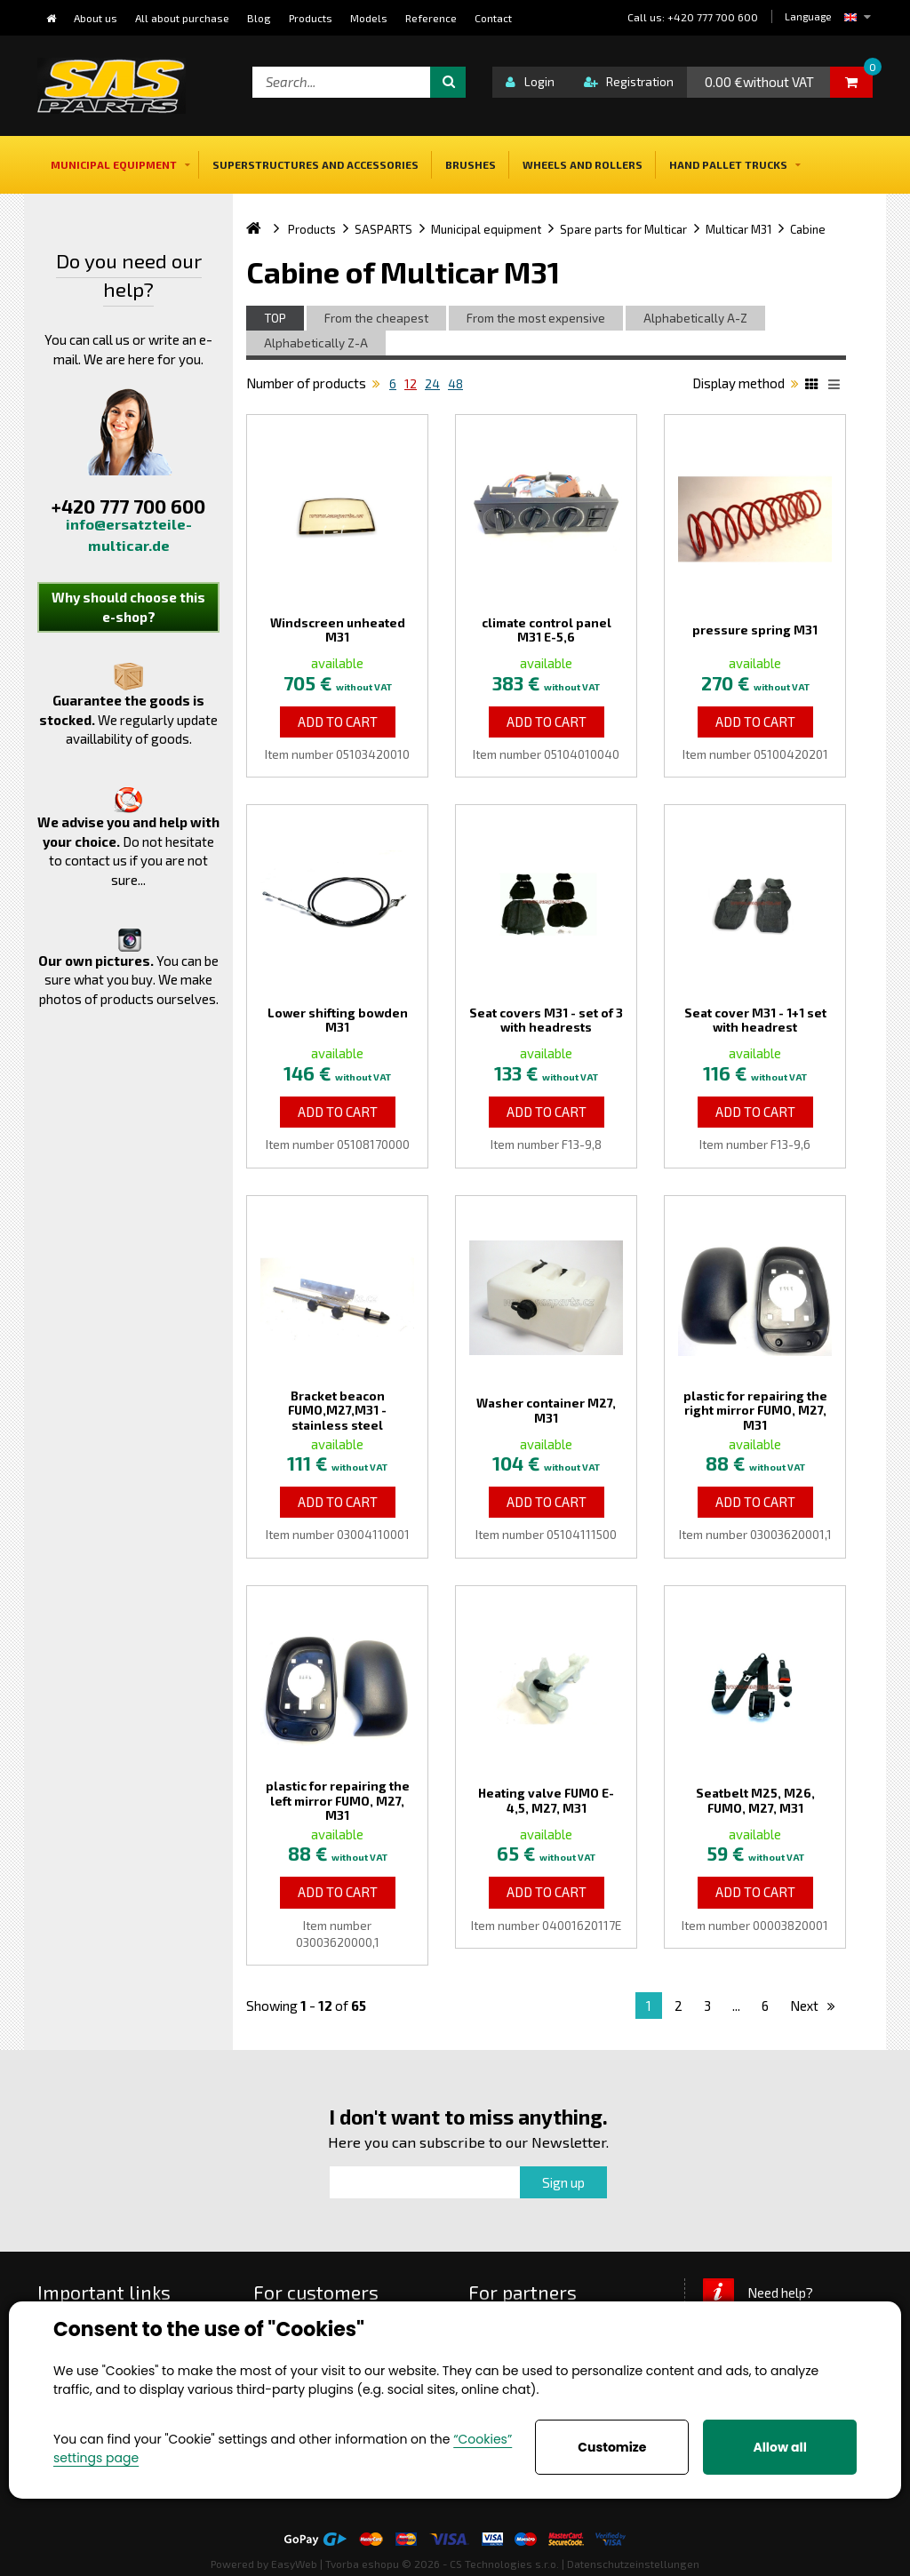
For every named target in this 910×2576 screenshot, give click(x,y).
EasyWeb (294, 2563)
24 (432, 384)
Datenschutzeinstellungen (633, 2563)
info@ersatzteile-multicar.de (129, 534)
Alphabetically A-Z (695, 318)
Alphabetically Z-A (316, 343)
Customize (612, 2447)
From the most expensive (536, 318)
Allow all (779, 2447)
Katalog (814, 386)
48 (455, 384)
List (837, 386)
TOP (275, 318)
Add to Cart (338, 722)
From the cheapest (376, 318)
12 (410, 384)
